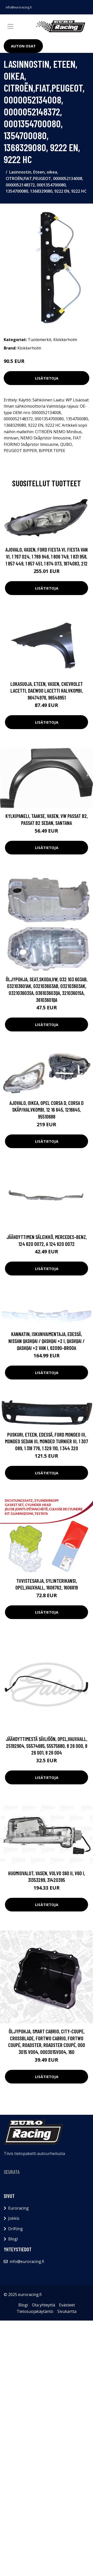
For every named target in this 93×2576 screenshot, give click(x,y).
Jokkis (13, 2218)
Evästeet (67, 2305)
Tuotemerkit (39, 339)
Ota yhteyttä (43, 2305)
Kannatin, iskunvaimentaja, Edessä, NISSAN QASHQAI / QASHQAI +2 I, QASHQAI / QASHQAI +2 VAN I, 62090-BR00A (46, 1341)
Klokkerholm (65, 339)
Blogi (13, 2239)
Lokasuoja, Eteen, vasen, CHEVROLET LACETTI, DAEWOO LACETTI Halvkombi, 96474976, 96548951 (46, 691)
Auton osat (23, 45)
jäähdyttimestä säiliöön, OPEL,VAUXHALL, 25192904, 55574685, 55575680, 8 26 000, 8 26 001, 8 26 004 (46, 1746)
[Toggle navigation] (10, 26)
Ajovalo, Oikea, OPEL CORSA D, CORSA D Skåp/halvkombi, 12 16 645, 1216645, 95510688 (46, 1110)
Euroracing (18, 2208)
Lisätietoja (46, 378)
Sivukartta (66, 2311)
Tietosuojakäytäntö (35, 2311)
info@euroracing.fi (19, 7)
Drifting (15, 2228)
